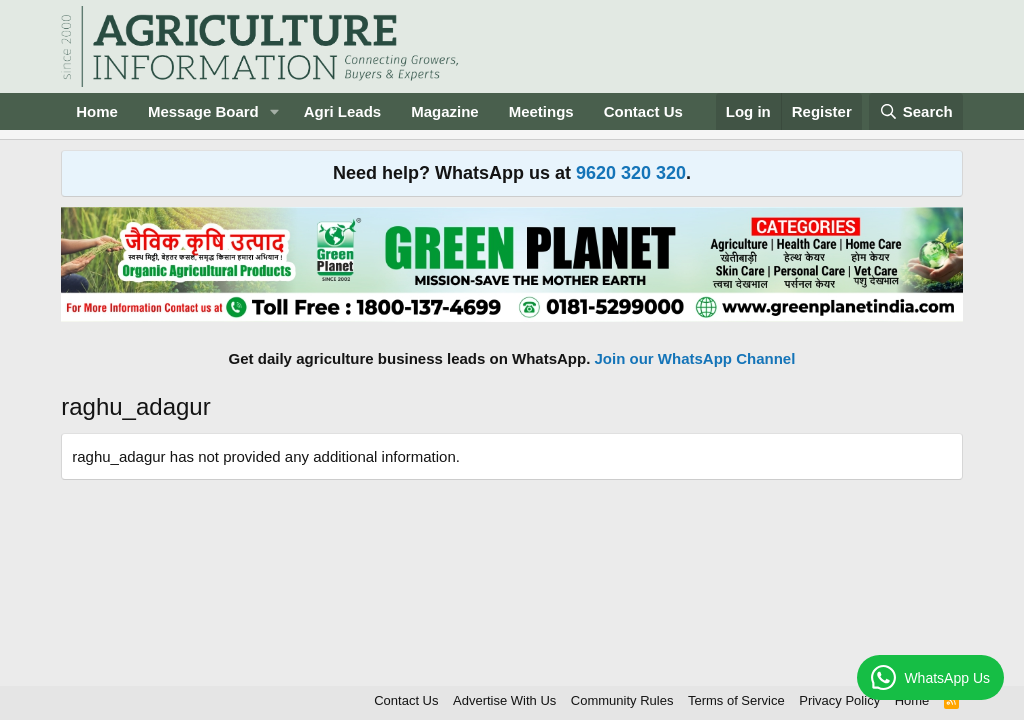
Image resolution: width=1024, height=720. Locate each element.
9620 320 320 (631, 173)
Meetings (541, 111)
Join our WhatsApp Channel (695, 358)
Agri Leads (343, 111)
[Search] (916, 111)
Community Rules (622, 700)
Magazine (445, 111)
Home (97, 111)
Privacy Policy (839, 700)
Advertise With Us (504, 700)
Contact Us (643, 111)
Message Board (203, 111)
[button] (275, 111)
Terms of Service (736, 700)
